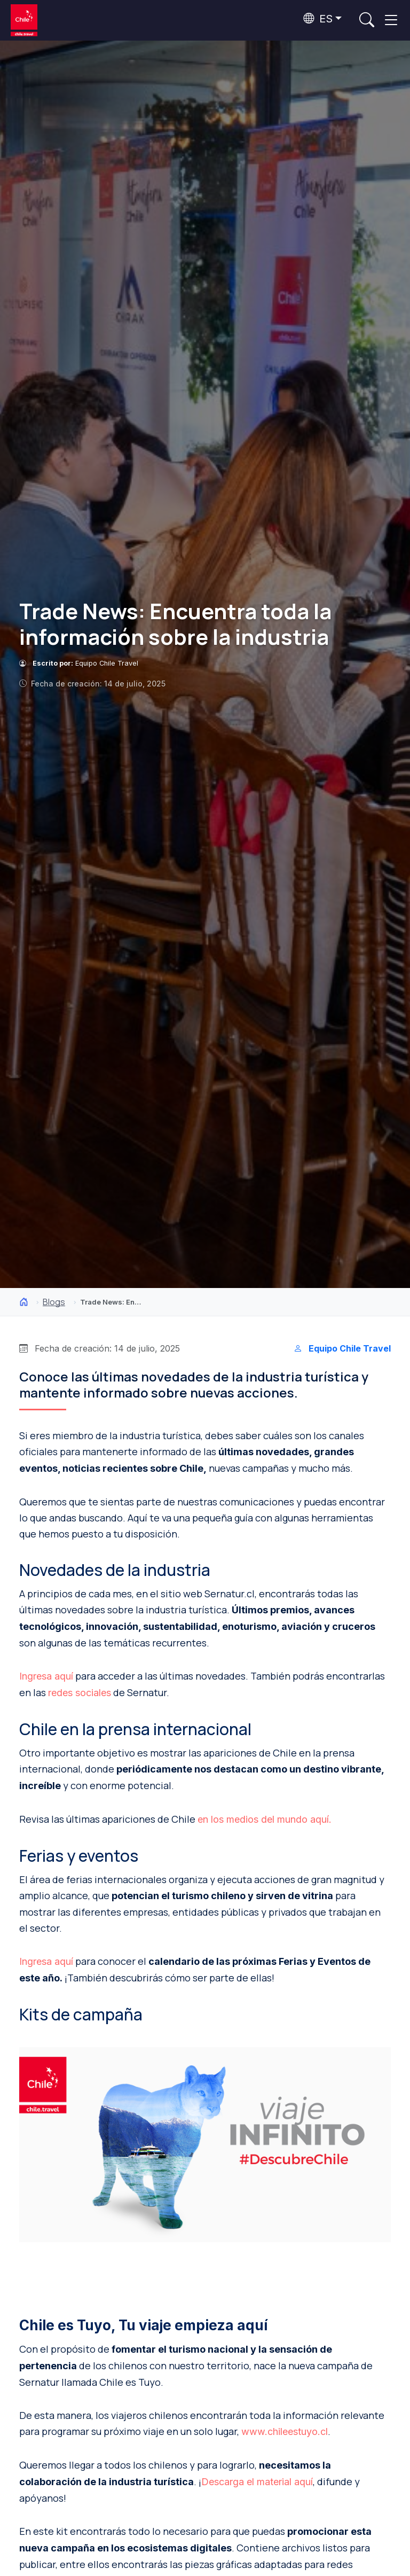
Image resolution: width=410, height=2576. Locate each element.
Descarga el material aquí (257, 2481)
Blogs (54, 1302)
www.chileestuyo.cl (284, 2431)
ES (318, 18)
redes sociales (79, 1692)
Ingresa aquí (46, 1676)
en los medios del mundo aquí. (265, 1819)
